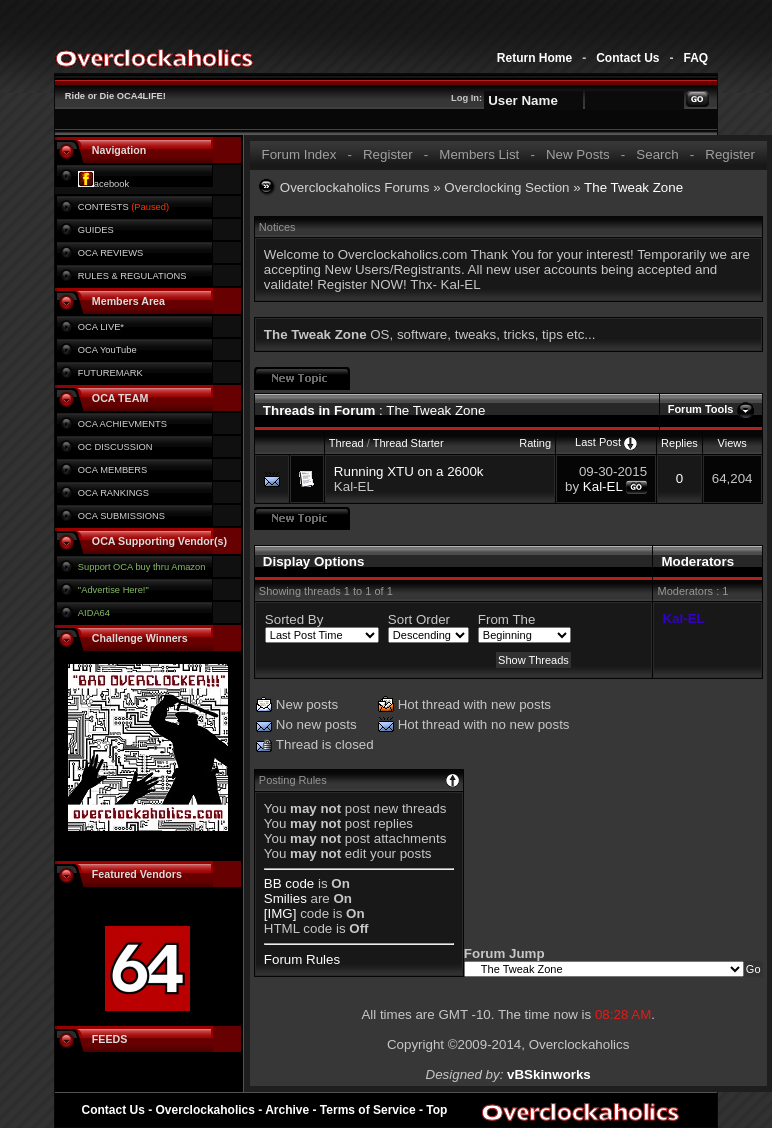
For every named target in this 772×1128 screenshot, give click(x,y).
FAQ (695, 58)
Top (436, 1110)
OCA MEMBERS (112, 470)
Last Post (598, 442)
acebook (103, 184)
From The (507, 619)
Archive (287, 1110)
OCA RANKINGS (113, 493)
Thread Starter (408, 443)
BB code (289, 883)
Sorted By (294, 619)
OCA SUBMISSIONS (121, 516)
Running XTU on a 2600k (409, 471)
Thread (346, 443)
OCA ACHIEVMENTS (122, 424)
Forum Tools (701, 409)
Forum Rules (302, 959)
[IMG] (280, 913)
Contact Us (627, 58)
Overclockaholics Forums (355, 187)
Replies (679, 443)
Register (388, 154)
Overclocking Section (506, 187)
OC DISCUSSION (115, 447)
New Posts (578, 154)
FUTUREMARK (110, 373)
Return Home (534, 58)
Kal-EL (354, 486)
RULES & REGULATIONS (132, 276)
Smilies (285, 898)
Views (732, 443)
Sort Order (419, 619)
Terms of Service (368, 1110)
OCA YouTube (107, 350)
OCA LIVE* (101, 327)
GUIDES (96, 230)
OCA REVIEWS (110, 253)
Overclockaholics (205, 1110)
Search (657, 154)
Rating (535, 443)
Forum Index (298, 154)
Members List (479, 154)
